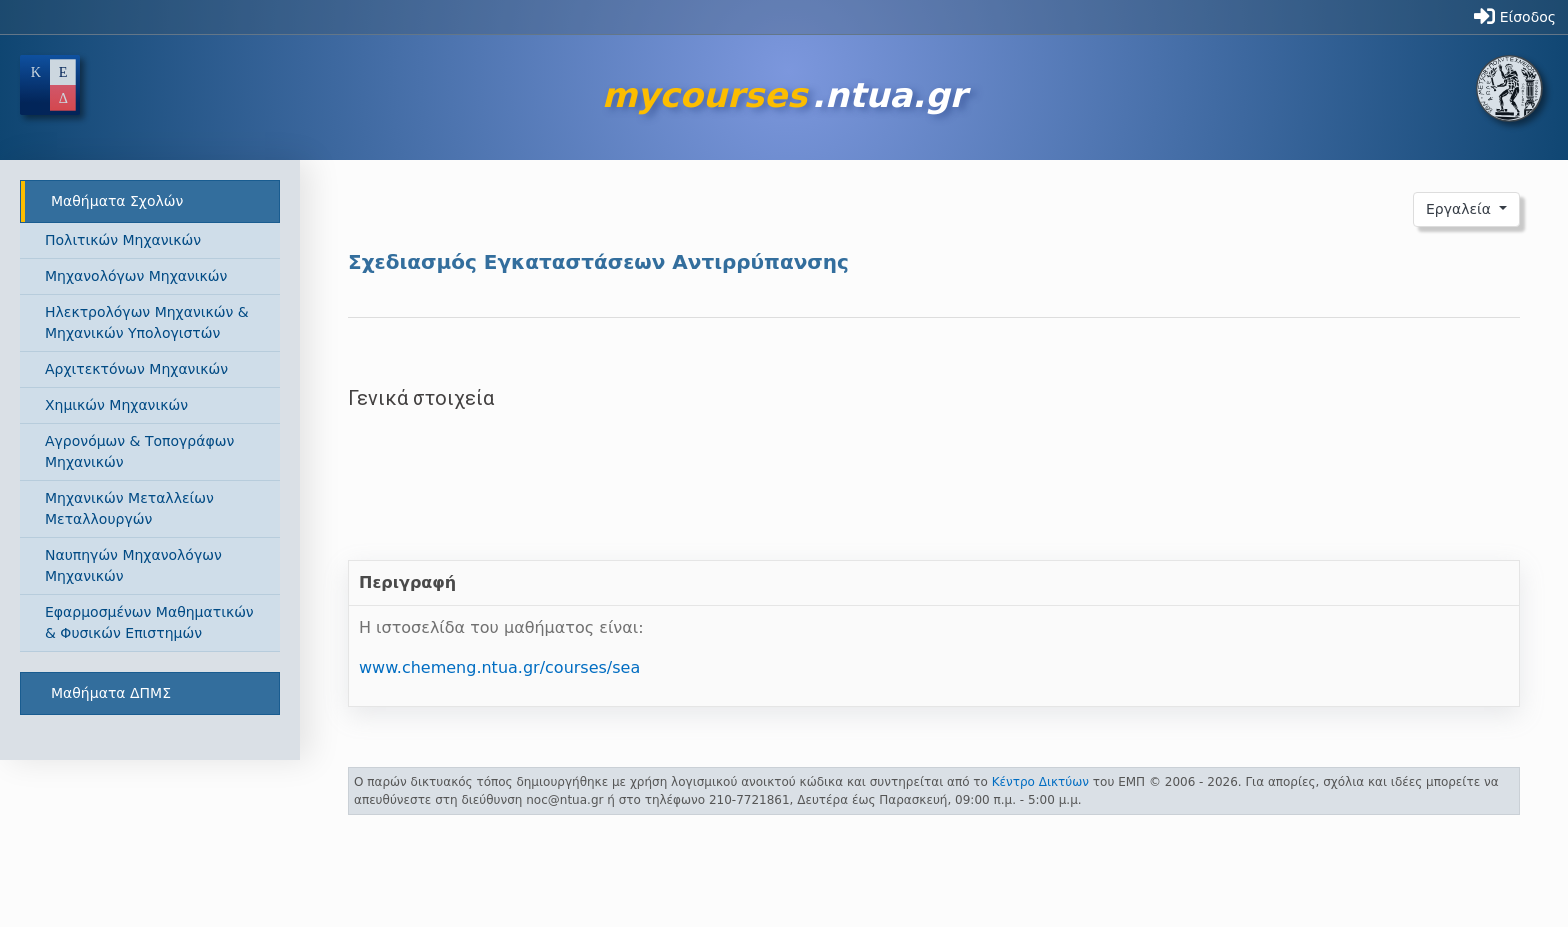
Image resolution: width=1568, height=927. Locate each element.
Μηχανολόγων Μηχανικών (136, 276)
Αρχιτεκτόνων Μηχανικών (136, 369)
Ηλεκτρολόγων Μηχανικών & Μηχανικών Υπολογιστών (147, 322)
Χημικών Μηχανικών (116, 405)
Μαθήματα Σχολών (117, 201)
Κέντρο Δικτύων (1040, 782)
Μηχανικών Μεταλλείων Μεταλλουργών (129, 508)
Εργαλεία (1461, 209)
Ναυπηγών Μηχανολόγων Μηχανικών (133, 565)
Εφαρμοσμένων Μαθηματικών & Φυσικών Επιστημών (149, 622)
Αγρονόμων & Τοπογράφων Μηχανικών (139, 451)
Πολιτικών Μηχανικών (123, 240)
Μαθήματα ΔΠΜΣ (111, 693)
